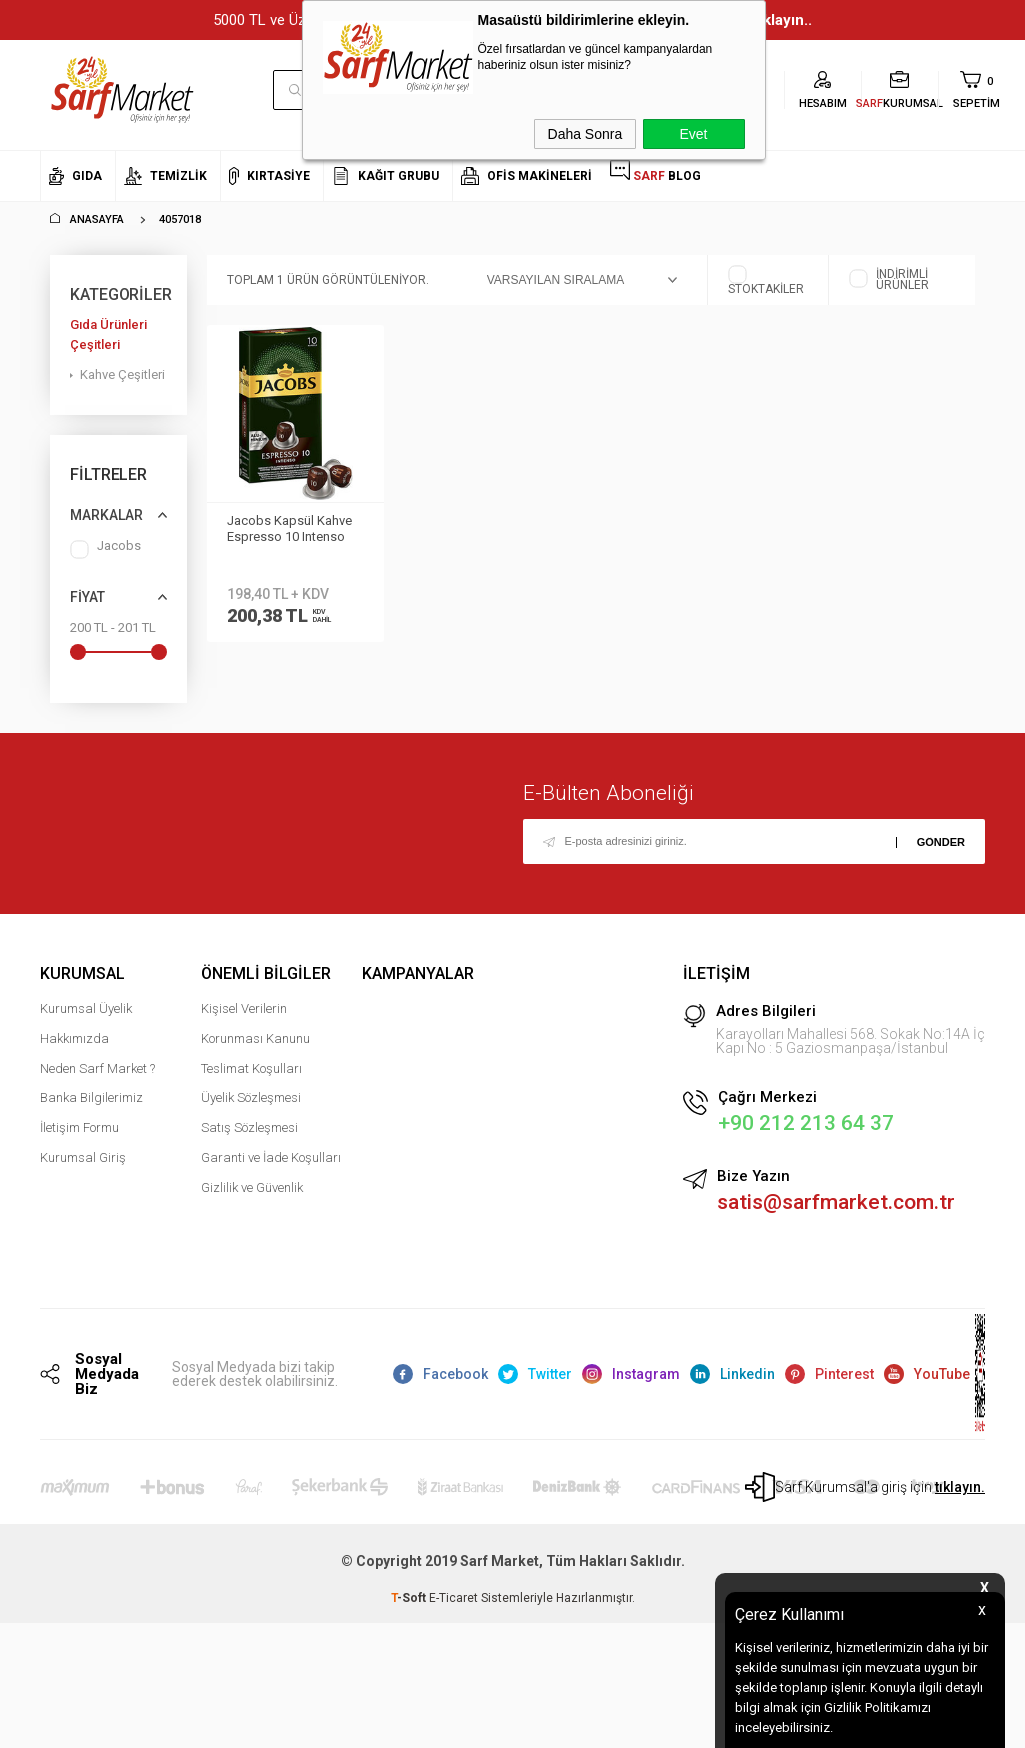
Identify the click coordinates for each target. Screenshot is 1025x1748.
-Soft (410, 1599)
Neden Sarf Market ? (97, 1068)
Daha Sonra (585, 134)
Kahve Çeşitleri (122, 374)
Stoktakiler (766, 280)
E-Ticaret (453, 1599)
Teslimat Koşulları (251, 1068)
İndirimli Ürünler (889, 280)
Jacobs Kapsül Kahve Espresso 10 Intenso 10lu (289, 530)
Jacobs (105, 549)
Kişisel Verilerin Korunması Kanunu (255, 1024)
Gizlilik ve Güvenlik (252, 1187)
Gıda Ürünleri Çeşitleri (108, 334)
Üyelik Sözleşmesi (251, 1098)
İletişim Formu (79, 1128)
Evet (693, 134)
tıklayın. (960, 1488)
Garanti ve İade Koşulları (271, 1158)
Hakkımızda (74, 1039)
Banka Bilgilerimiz (91, 1098)
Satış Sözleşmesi (249, 1128)
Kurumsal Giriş (83, 1158)
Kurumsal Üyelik (86, 1009)
